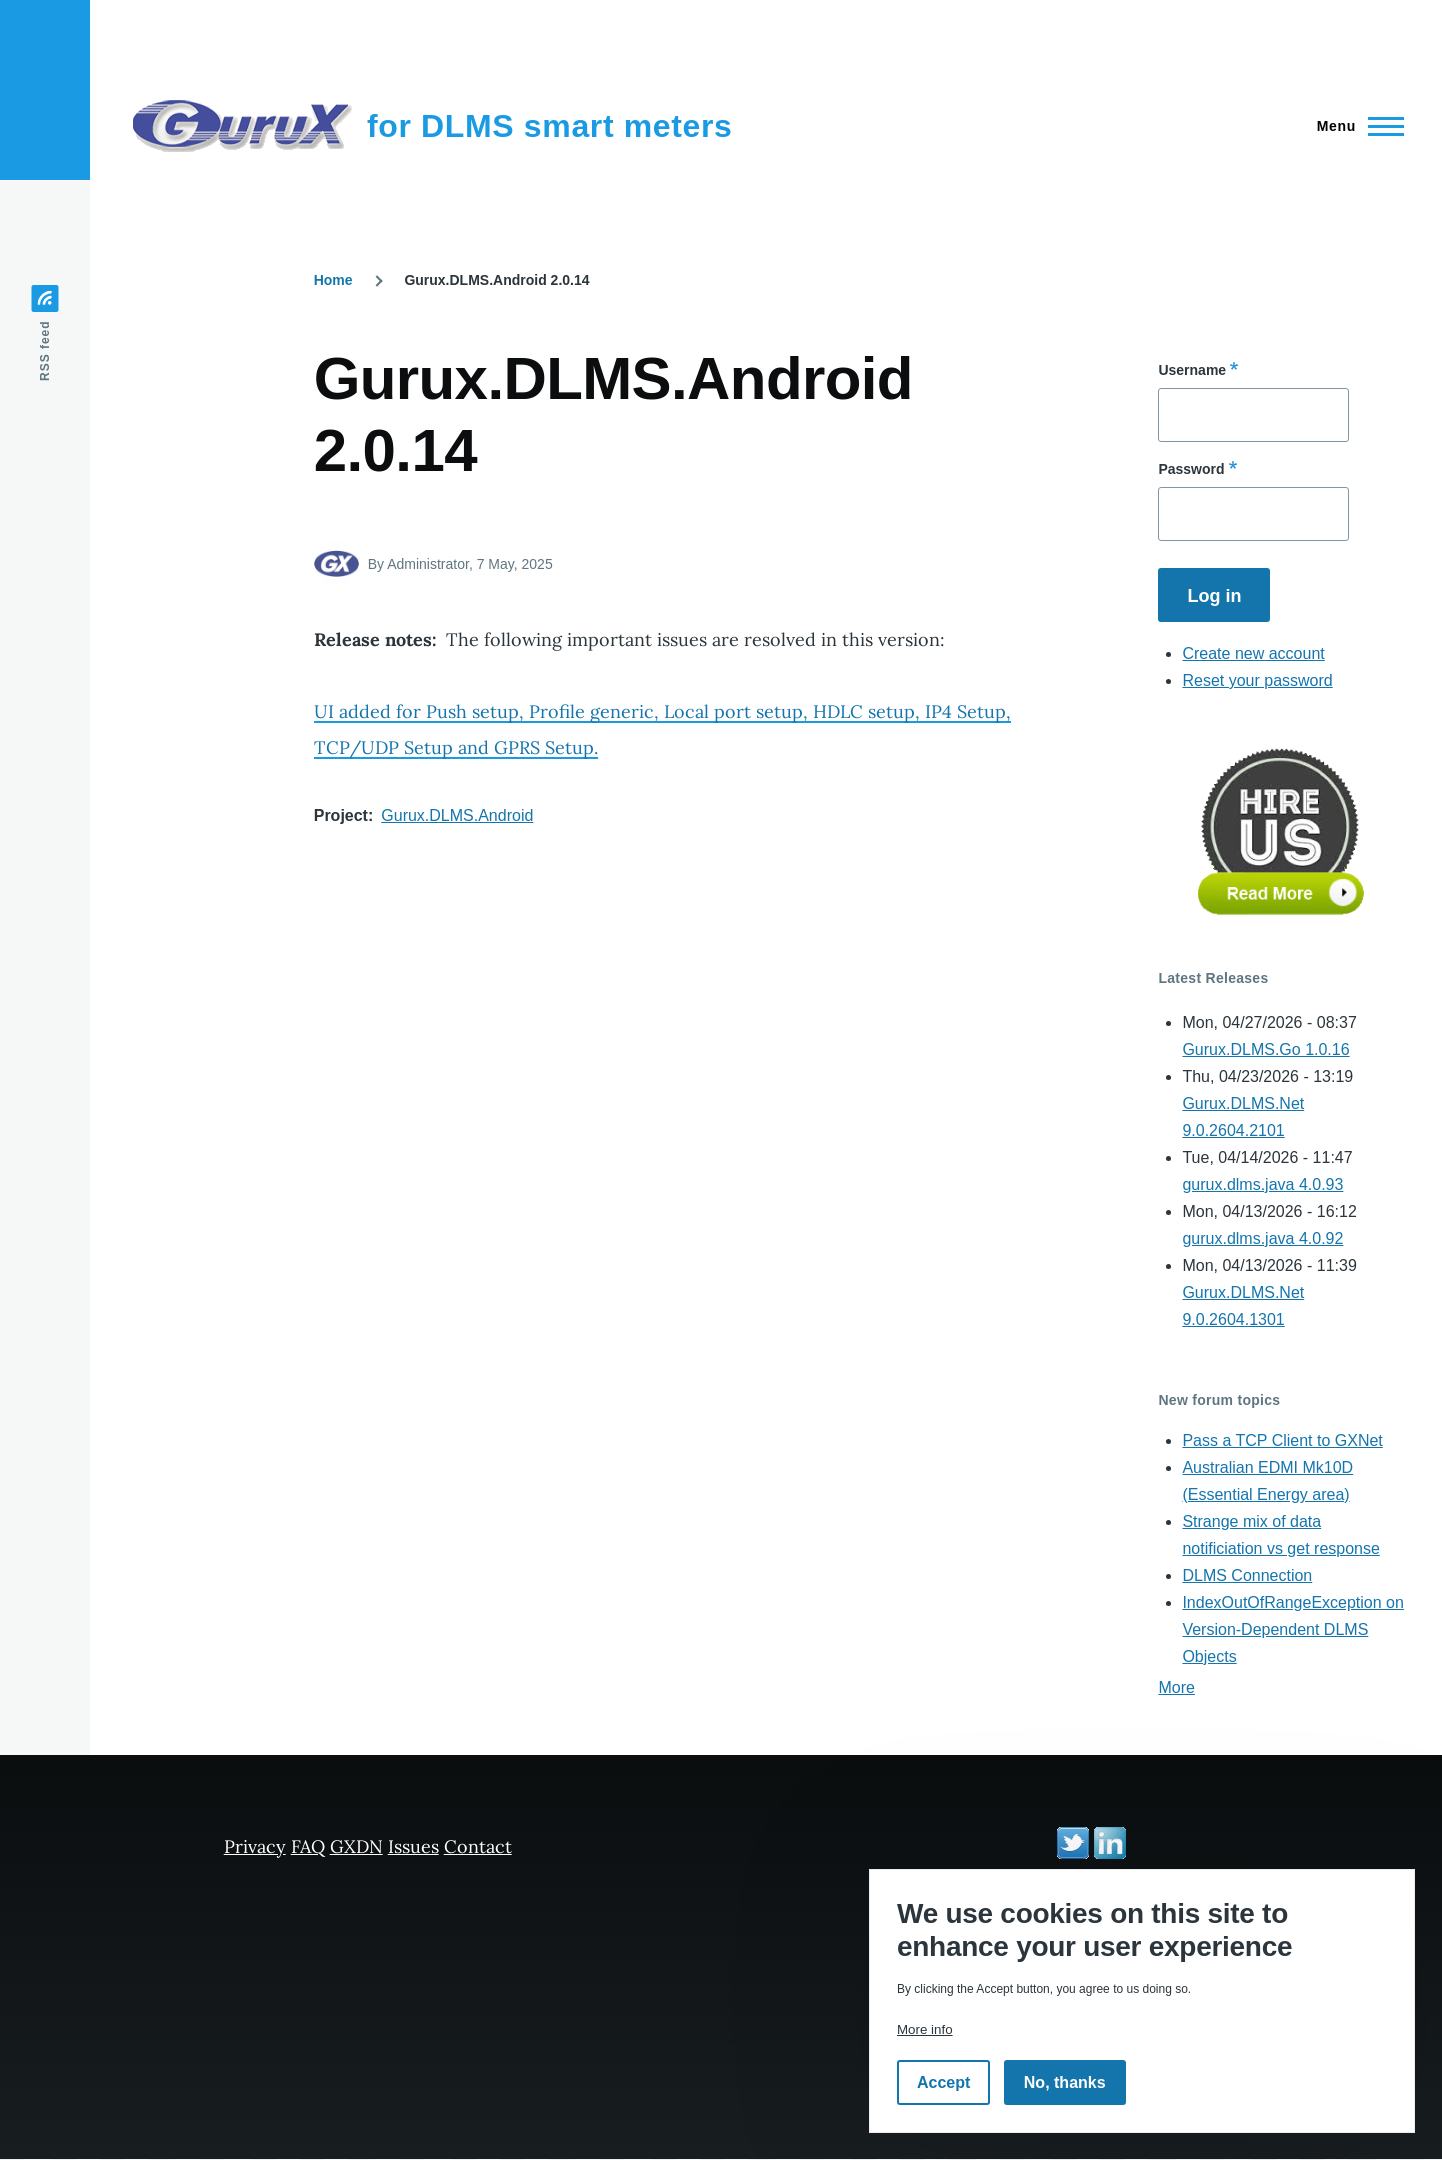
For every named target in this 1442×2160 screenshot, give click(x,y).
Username (1192, 370)
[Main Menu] (1354, 126)
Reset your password (1257, 680)
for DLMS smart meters (550, 126)
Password (1191, 469)
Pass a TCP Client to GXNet (1282, 1440)
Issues (413, 1846)
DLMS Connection (1247, 1575)
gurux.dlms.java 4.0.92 (1262, 1238)
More (1176, 1687)
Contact (478, 1846)
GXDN (356, 1846)
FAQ (308, 1846)
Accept (943, 2082)
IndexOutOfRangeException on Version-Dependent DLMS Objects (1292, 1629)
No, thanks (1065, 2082)
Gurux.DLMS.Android (457, 815)
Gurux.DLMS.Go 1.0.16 (1265, 1049)
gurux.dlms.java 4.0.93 (1262, 1184)
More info (925, 2029)
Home (333, 280)
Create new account (1253, 653)
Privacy (255, 1846)
